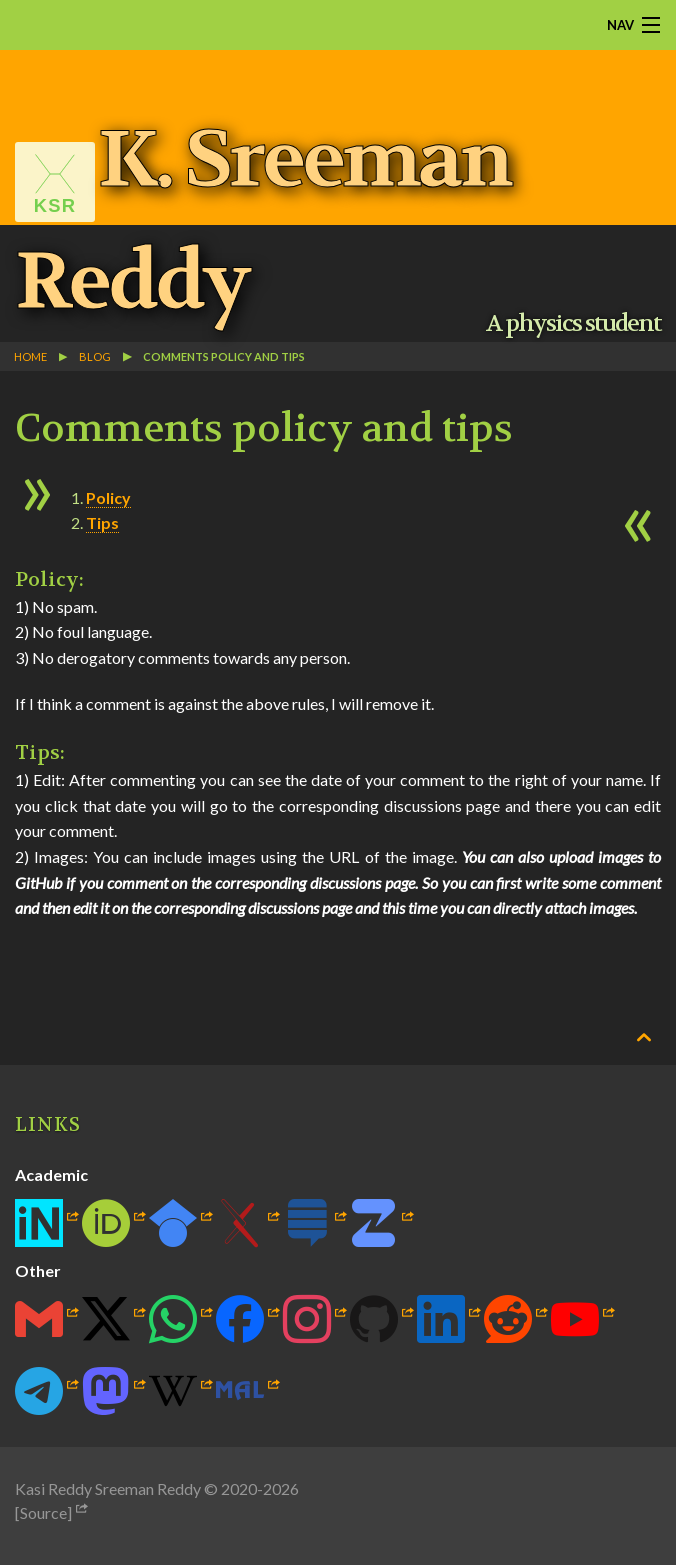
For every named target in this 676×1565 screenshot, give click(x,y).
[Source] (43, 1512)
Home (30, 356)
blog (95, 356)
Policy (108, 497)
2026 (281, 1488)
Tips (102, 522)
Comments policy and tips (224, 356)
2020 (239, 1488)
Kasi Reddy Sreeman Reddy (108, 1488)
